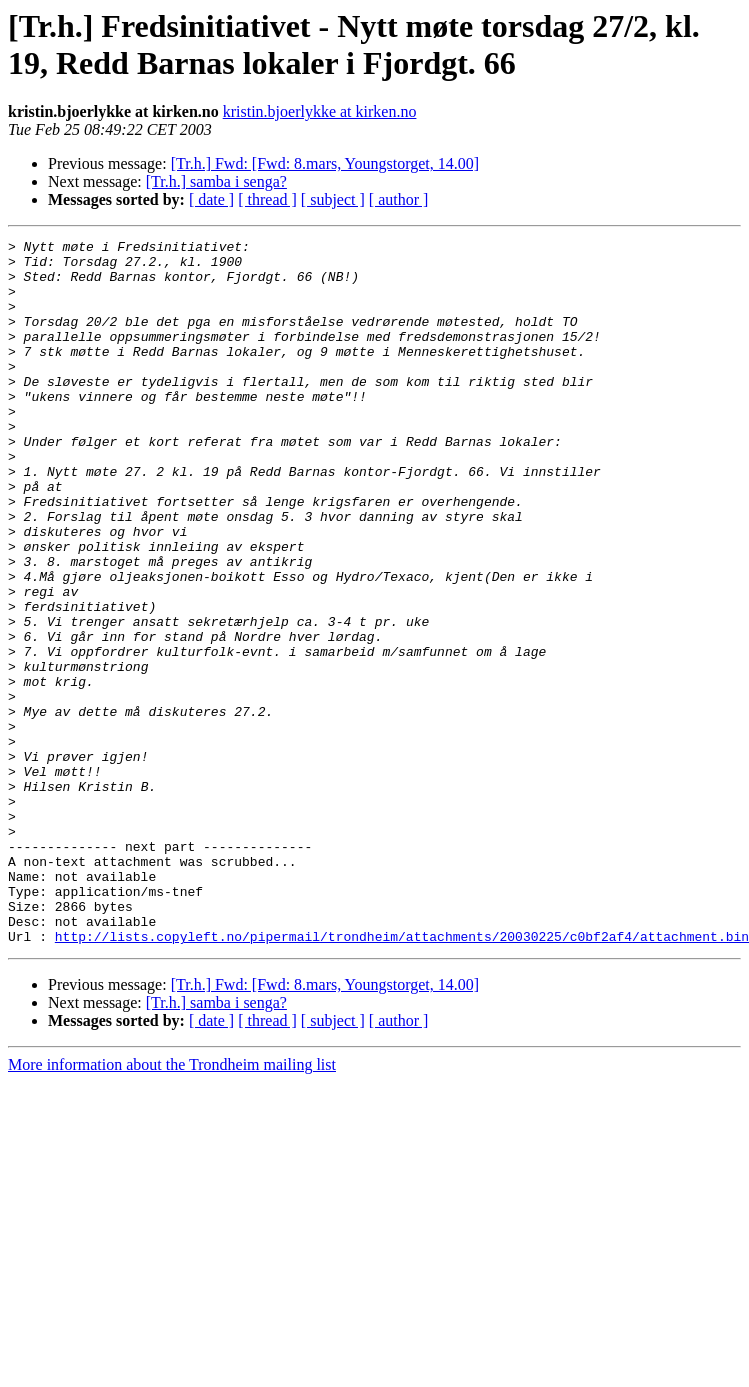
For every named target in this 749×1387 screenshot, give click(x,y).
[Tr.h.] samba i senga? (216, 181)
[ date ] (211, 199)
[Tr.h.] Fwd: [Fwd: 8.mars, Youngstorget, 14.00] (325, 163)
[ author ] (399, 199)
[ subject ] (333, 199)
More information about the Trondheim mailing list (172, 1205)
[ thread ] (267, 199)
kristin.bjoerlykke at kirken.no (320, 111)
